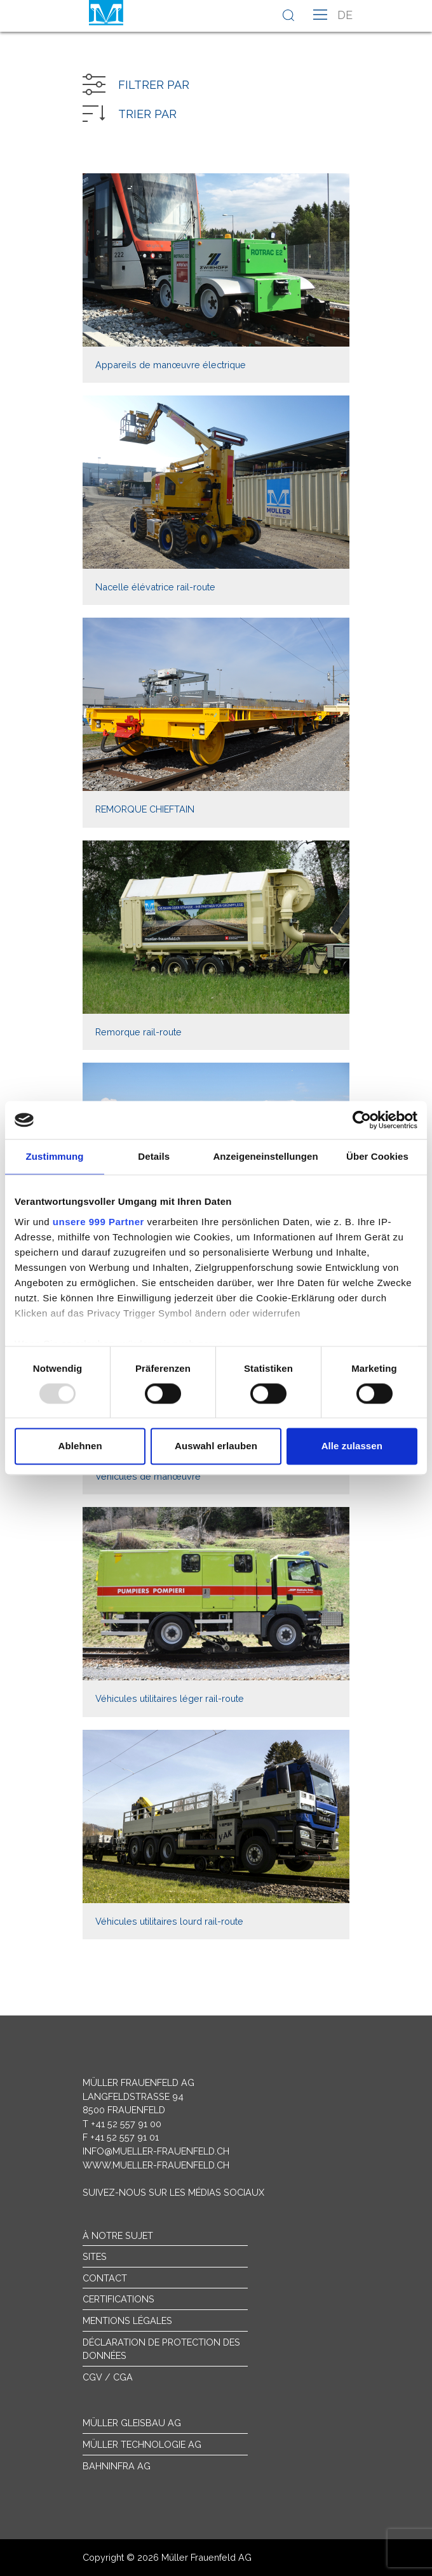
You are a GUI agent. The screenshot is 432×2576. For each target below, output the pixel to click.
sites (95, 2256)
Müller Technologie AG (142, 2444)
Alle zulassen (351, 1446)
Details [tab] (154, 1156)
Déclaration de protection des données (161, 2349)
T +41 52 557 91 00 (122, 2123)
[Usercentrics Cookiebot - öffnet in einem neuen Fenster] (361, 1119)
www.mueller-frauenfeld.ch (156, 2165)
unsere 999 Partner (98, 1221)
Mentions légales (127, 2320)
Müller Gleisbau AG (132, 2422)
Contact (105, 2278)
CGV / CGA (108, 2377)
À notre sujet (118, 2235)
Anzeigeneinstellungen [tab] (265, 1156)
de (345, 15)
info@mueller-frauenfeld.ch (156, 2151)
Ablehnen (80, 1446)
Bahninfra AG (117, 2465)
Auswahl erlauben (216, 1446)
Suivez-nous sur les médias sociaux (173, 2192)
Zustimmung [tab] (55, 1156)
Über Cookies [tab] (377, 1156)
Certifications (118, 2299)
